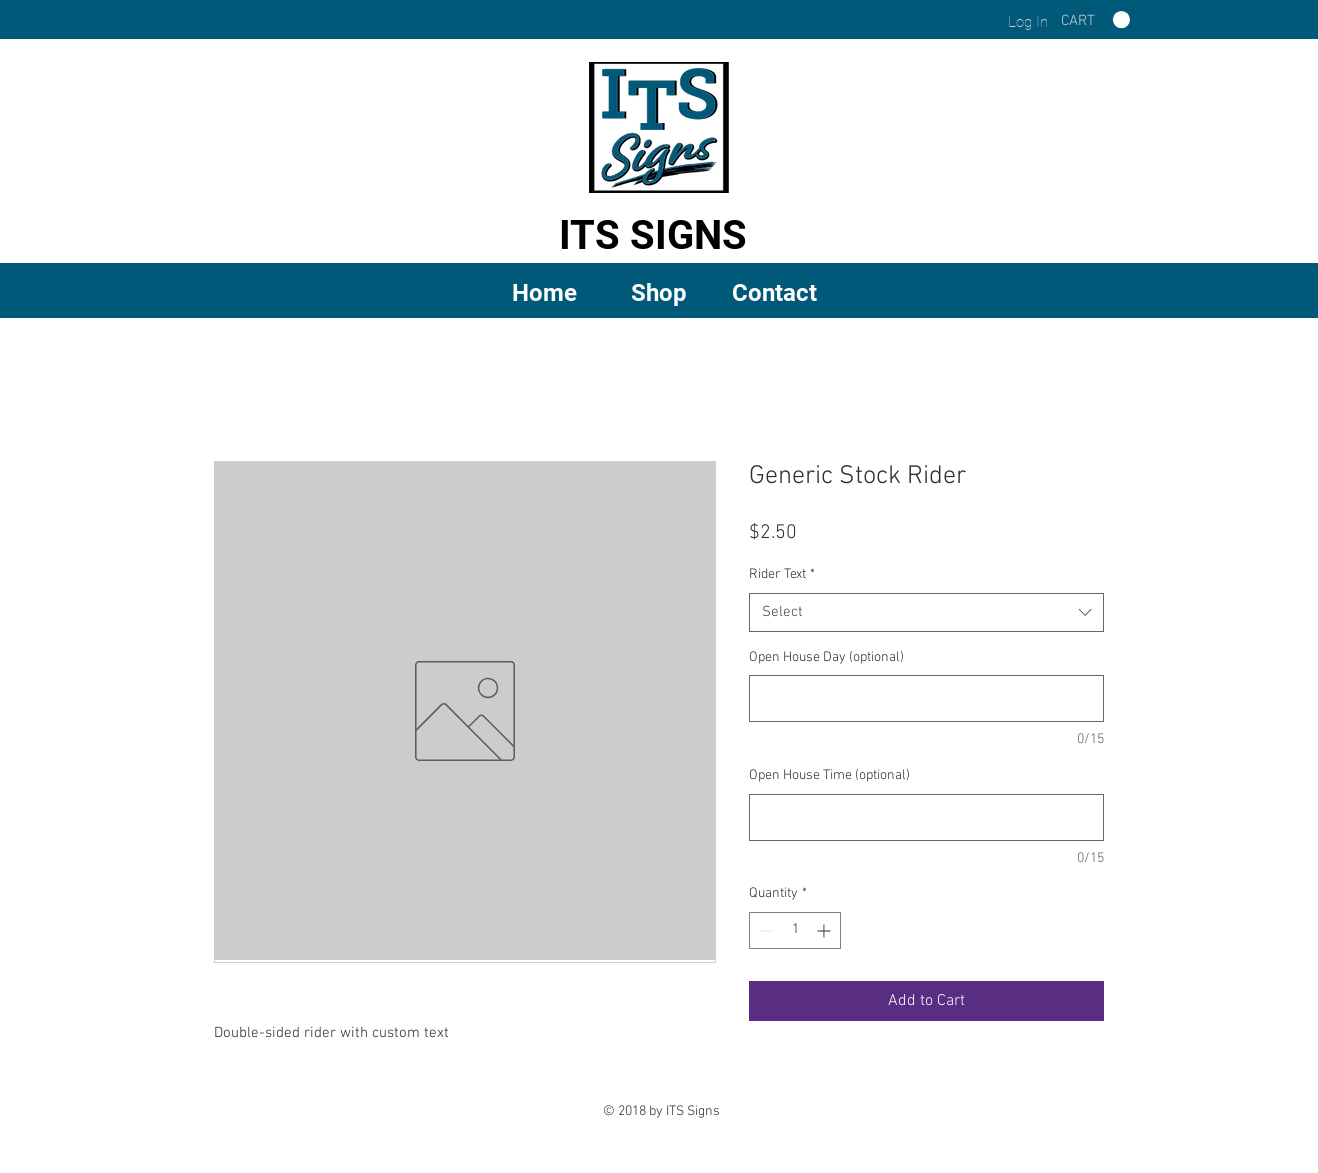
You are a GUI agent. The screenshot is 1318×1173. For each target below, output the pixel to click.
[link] (1095, 20)
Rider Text (782, 574)
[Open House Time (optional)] (926, 817)
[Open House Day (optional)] (926, 698)
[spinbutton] (795, 930)
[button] (659, 291)
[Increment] (825, 930)
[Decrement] (764, 930)
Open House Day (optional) (826, 657)
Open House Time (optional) (829, 775)
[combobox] (926, 612)
